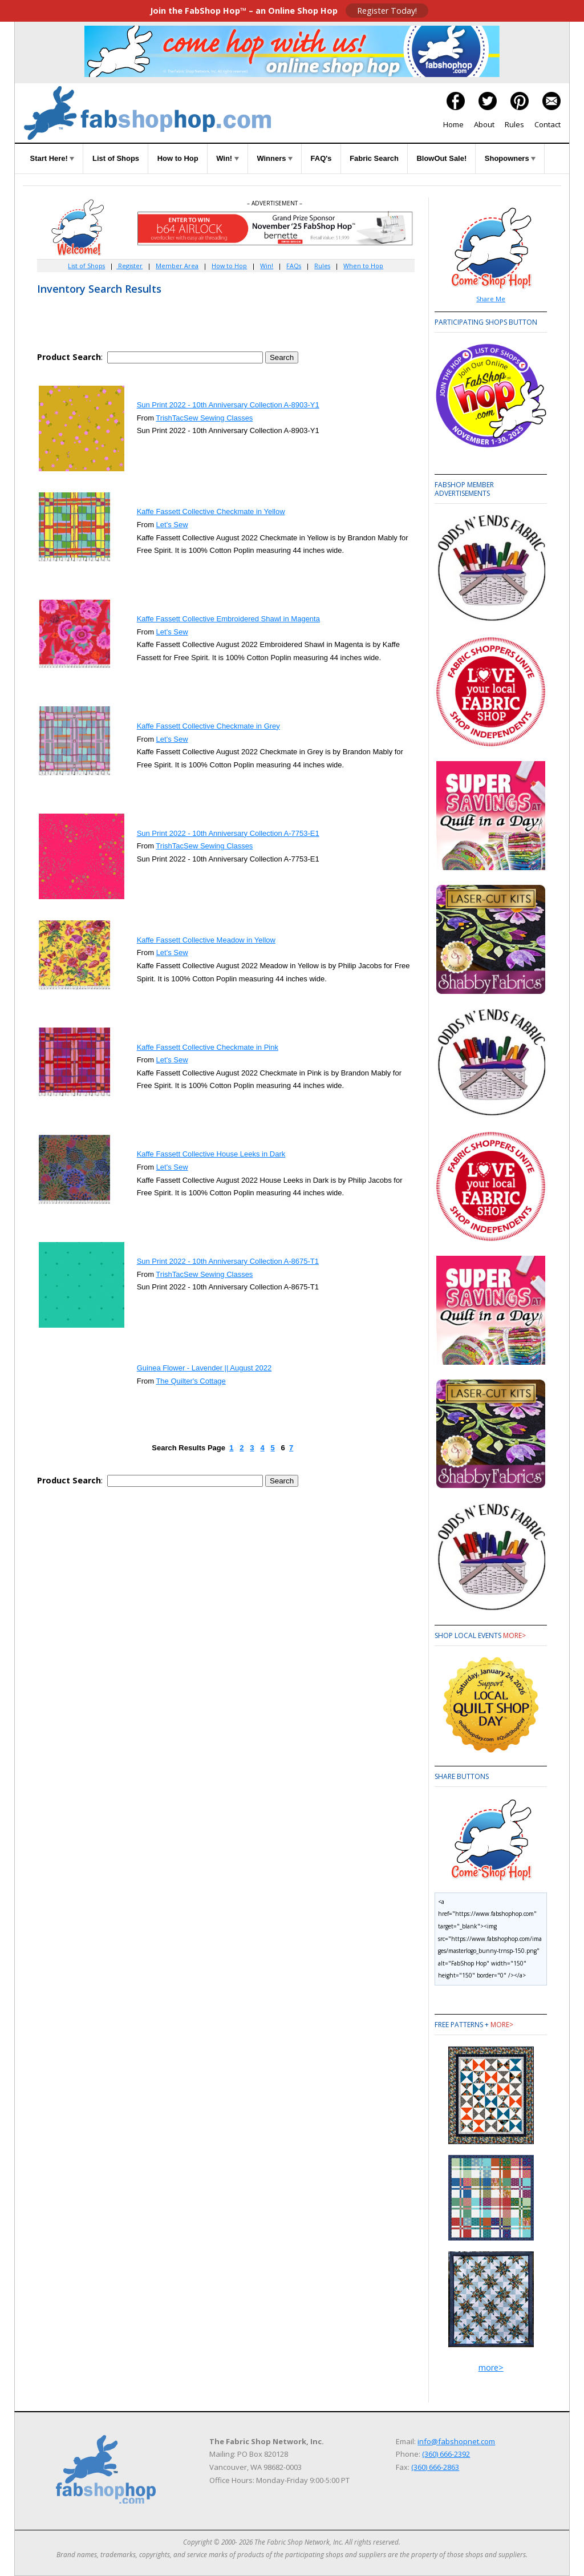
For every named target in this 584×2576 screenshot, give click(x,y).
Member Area (177, 265)
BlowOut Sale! (441, 158)
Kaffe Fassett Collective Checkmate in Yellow (211, 511)
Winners (275, 158)
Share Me (490, 298)
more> (514, 1635)
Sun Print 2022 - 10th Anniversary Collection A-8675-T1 (228, 1261)
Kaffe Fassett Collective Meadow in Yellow (206, 940)
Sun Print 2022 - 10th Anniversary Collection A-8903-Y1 (228, 405)
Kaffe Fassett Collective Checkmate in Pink (207, 1047)
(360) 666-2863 (435, 2467)
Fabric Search (374, 158)
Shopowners (510, 158)
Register (129, 265)
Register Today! (387, 10)
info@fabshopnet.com (456, 2441)
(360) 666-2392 (446, 2454)
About (484, 124)
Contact (547, 124)
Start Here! (52, 158)
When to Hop (363, 265)
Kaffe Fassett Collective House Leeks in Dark (211, 1154)
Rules (514, 124)
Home (453, 124)
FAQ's (321, 158)
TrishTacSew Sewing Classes (204, 418)
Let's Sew (172, 524)
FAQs (293, 265)
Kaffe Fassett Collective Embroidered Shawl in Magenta (228, 618)
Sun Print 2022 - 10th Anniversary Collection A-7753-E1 (228, 833)
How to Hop (177, 158)
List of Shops (115, 158)
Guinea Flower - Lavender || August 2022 (204, 1368)
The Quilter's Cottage (190, 1381)
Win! (227, 158)
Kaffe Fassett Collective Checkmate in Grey (208, 726)
